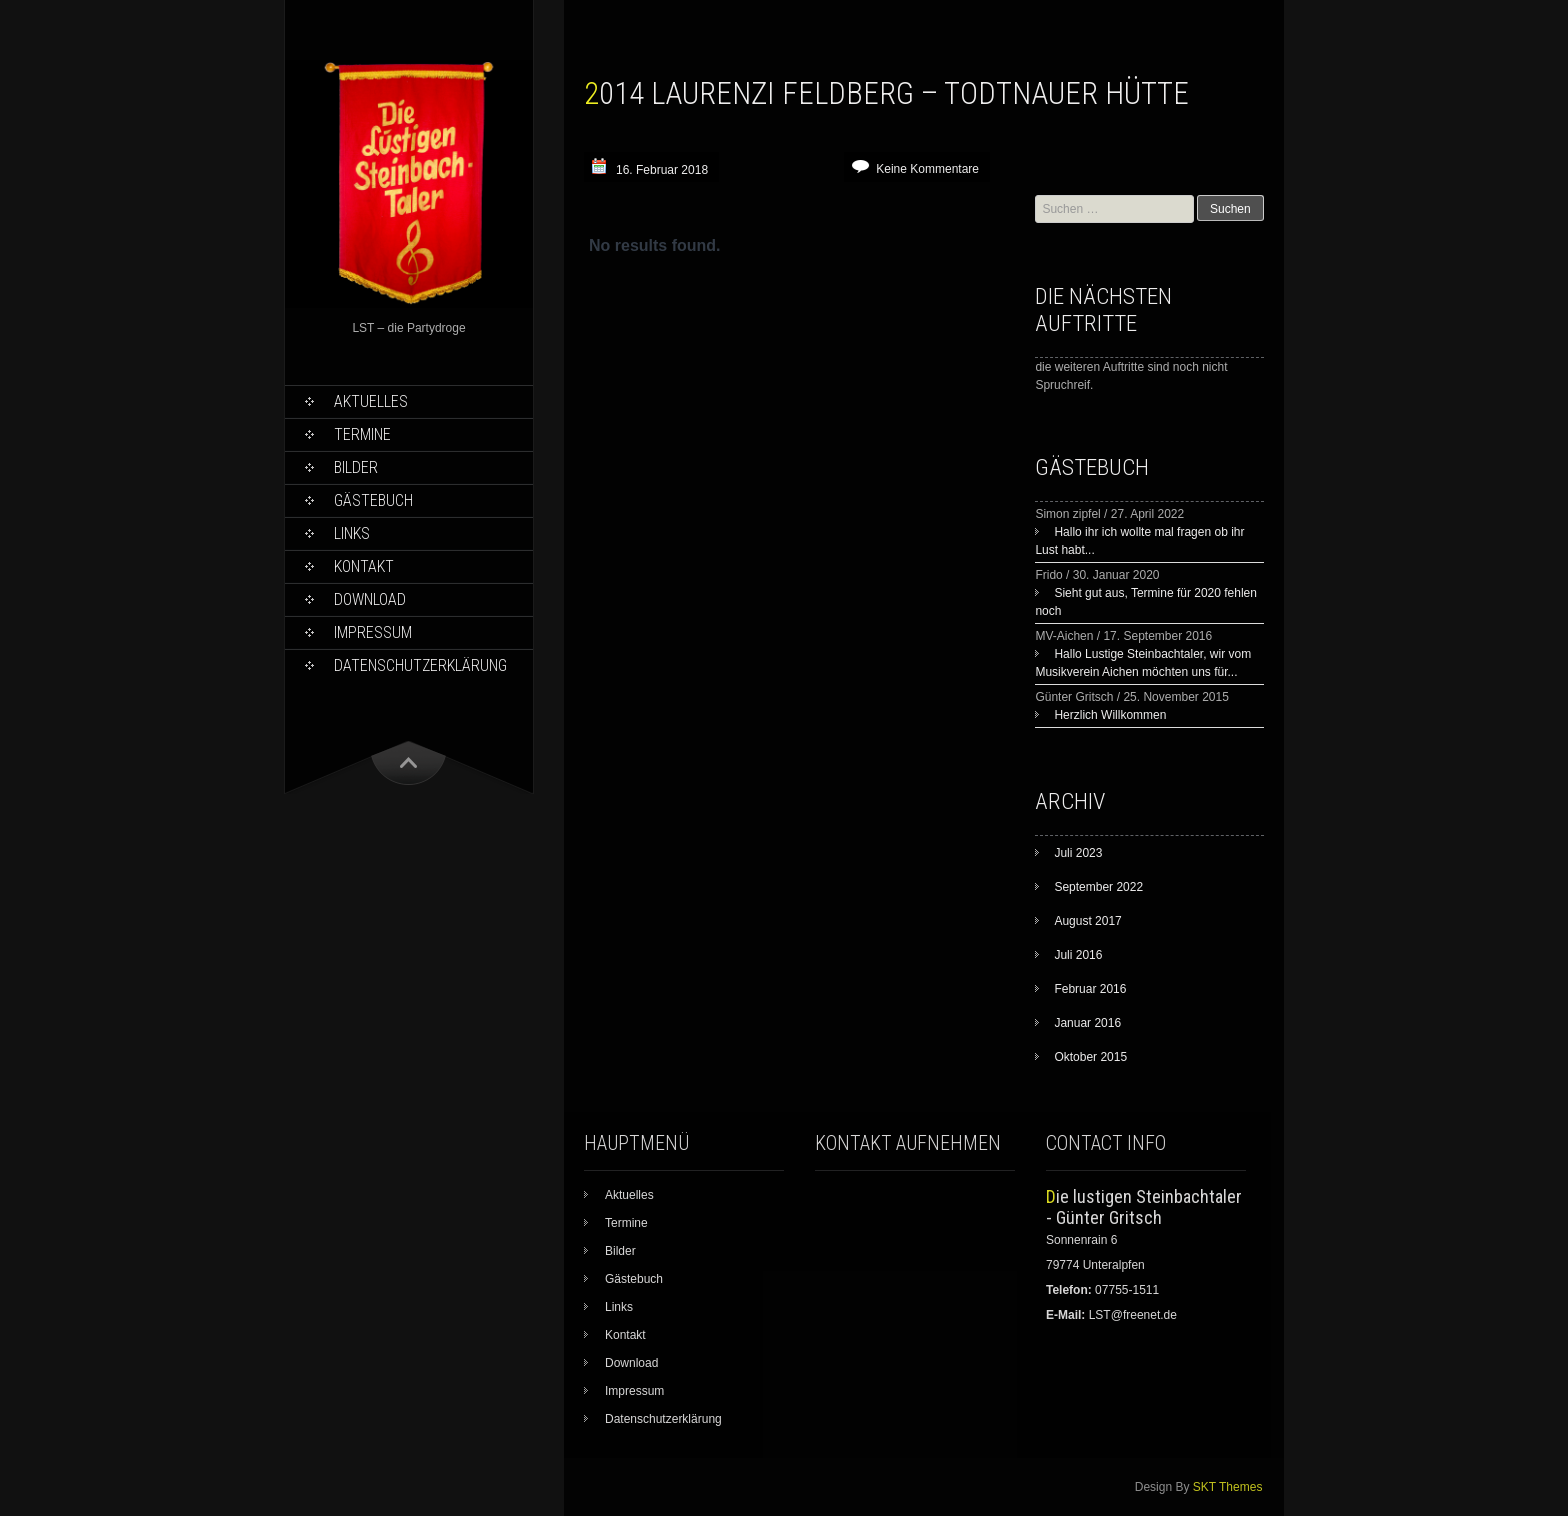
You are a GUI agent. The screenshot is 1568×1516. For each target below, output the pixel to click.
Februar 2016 (1090, 989)
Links (352, 533)
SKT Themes (1228, 1487)
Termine (362, 434)
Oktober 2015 (1090, 1057)
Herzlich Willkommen (1110, 715)
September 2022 (1098, 887)
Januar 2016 (1087, 1023)
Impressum (373, 632)
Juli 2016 (1078, 955)
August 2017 (1087, 921)
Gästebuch (373, 500)
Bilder (356, 467)
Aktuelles (371, 401)
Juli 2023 (1078, 853)
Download (370, 599)
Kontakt (364, 566)
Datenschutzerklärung (420, 665)
